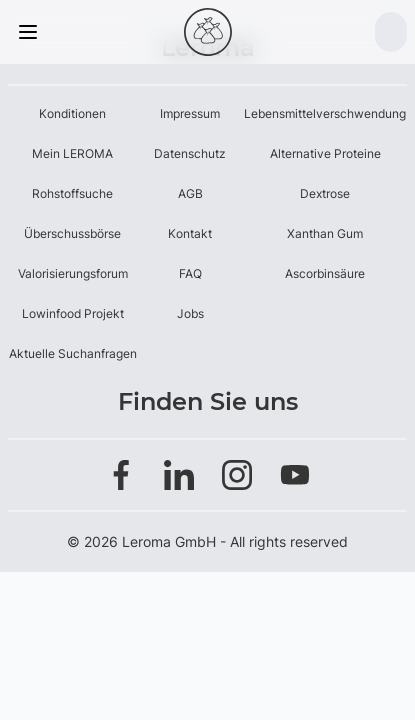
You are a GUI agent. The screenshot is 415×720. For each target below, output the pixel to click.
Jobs (190, 313)
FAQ (190, 273)
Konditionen (72, 113)
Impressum (190, 113)
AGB (190, 193)
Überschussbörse (72, 233)
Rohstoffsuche (72, 193)
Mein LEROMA (72, 153)
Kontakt (190, 233)
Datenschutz (190, 153)
